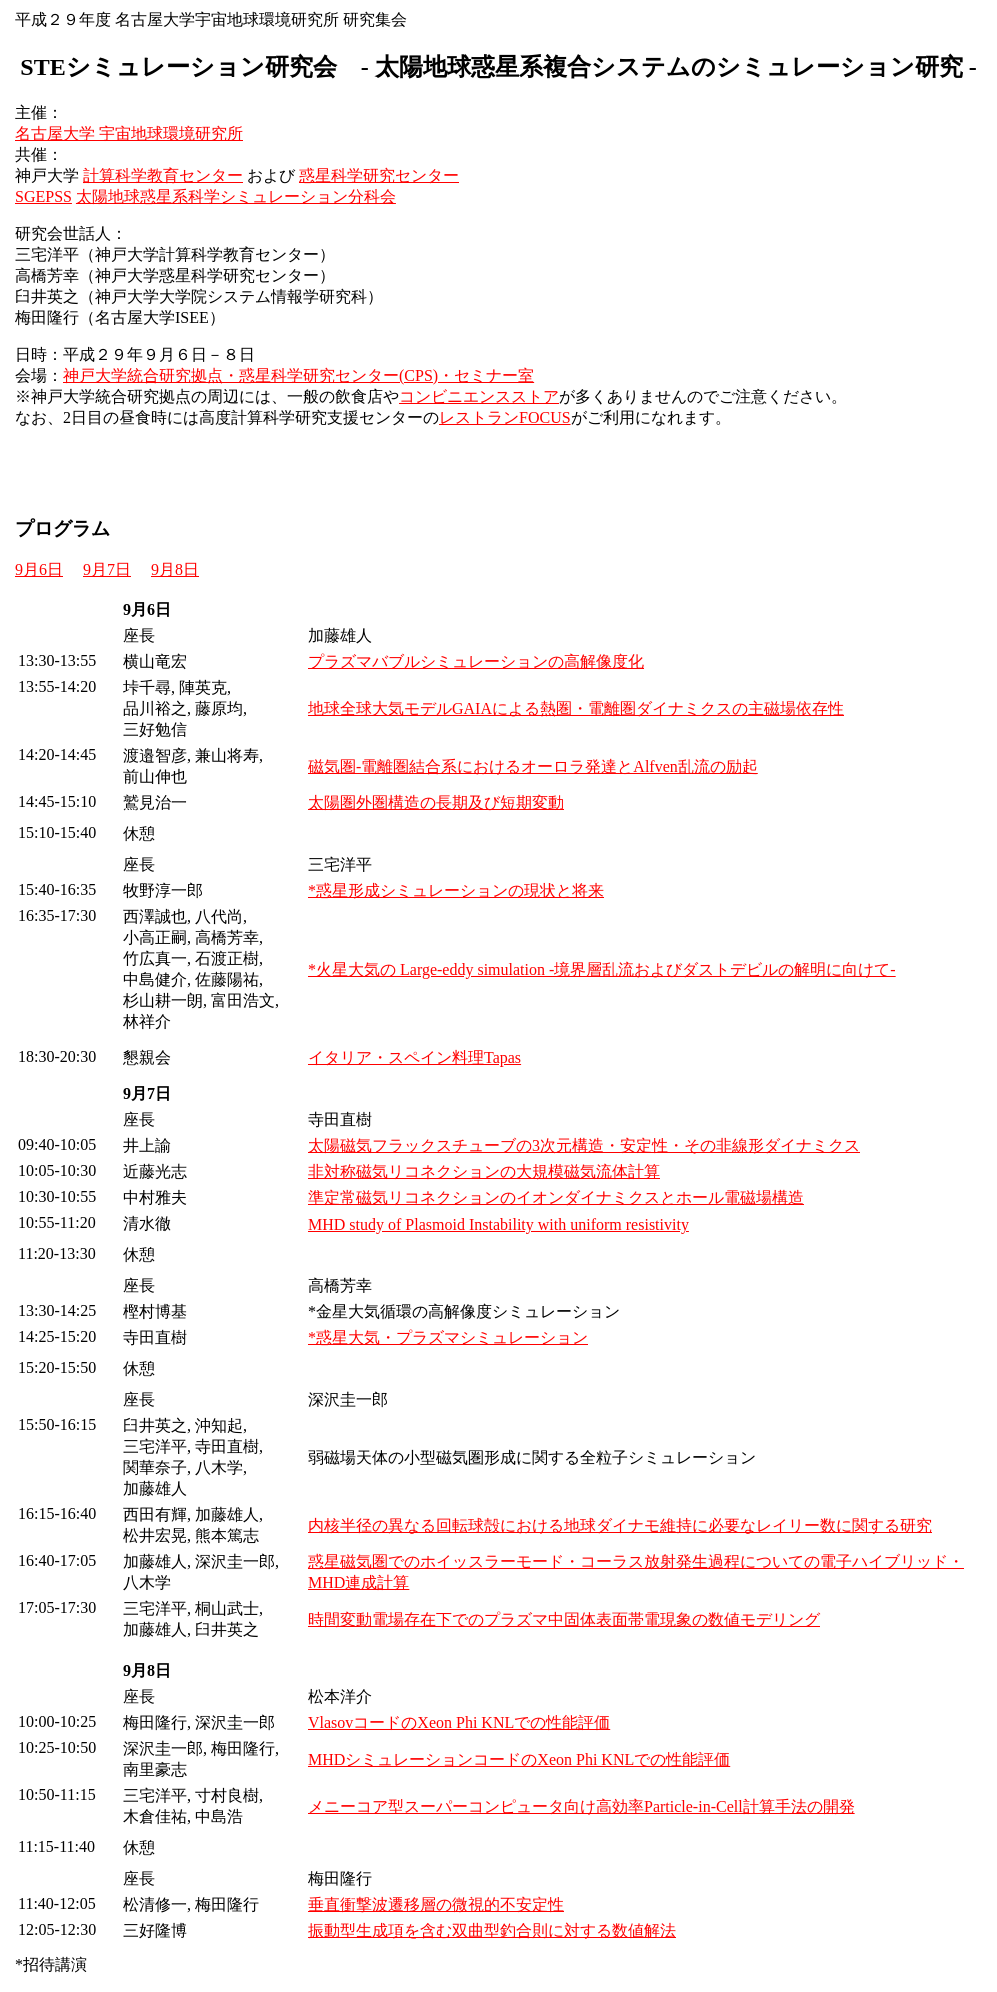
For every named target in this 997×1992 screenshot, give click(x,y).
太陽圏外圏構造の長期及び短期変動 (436, 802)
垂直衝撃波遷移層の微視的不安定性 (436, 1904)
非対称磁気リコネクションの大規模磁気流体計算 (484, 1171)
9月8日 (175, 569)
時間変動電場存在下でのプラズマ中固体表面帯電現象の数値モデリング (564, 1619)
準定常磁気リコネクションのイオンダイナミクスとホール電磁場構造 (556, 1197)
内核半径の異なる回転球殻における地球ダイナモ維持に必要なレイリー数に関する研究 (620, 1525)
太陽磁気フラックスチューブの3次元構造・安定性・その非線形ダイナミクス (584, 1145)
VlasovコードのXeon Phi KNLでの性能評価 (459, 1722)
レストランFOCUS (505, 417)
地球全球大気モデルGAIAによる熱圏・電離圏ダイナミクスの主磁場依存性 (576, 708)
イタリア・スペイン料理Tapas (414, 1057)
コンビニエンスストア (479, 396)
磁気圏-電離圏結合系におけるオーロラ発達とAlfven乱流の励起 (533, 766)
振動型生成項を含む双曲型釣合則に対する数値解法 (492, 1930)
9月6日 (39, 569)
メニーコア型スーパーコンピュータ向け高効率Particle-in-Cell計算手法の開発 (581, 1806)
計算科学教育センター (163, 175)
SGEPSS (43, 196)
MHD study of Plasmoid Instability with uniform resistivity (498, 1224)
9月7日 (107, 569)
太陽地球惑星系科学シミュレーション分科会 (236, 196)
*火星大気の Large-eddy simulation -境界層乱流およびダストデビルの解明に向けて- (602, 969)
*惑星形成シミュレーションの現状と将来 (456, 890)
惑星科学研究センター (379, 175)
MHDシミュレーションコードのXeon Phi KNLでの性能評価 (519, 1759)
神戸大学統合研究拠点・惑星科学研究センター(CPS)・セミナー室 (298, 375)
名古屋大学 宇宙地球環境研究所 (129, 133)
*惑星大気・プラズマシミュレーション (448, 1337)
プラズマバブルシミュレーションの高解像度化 (476, 661)
